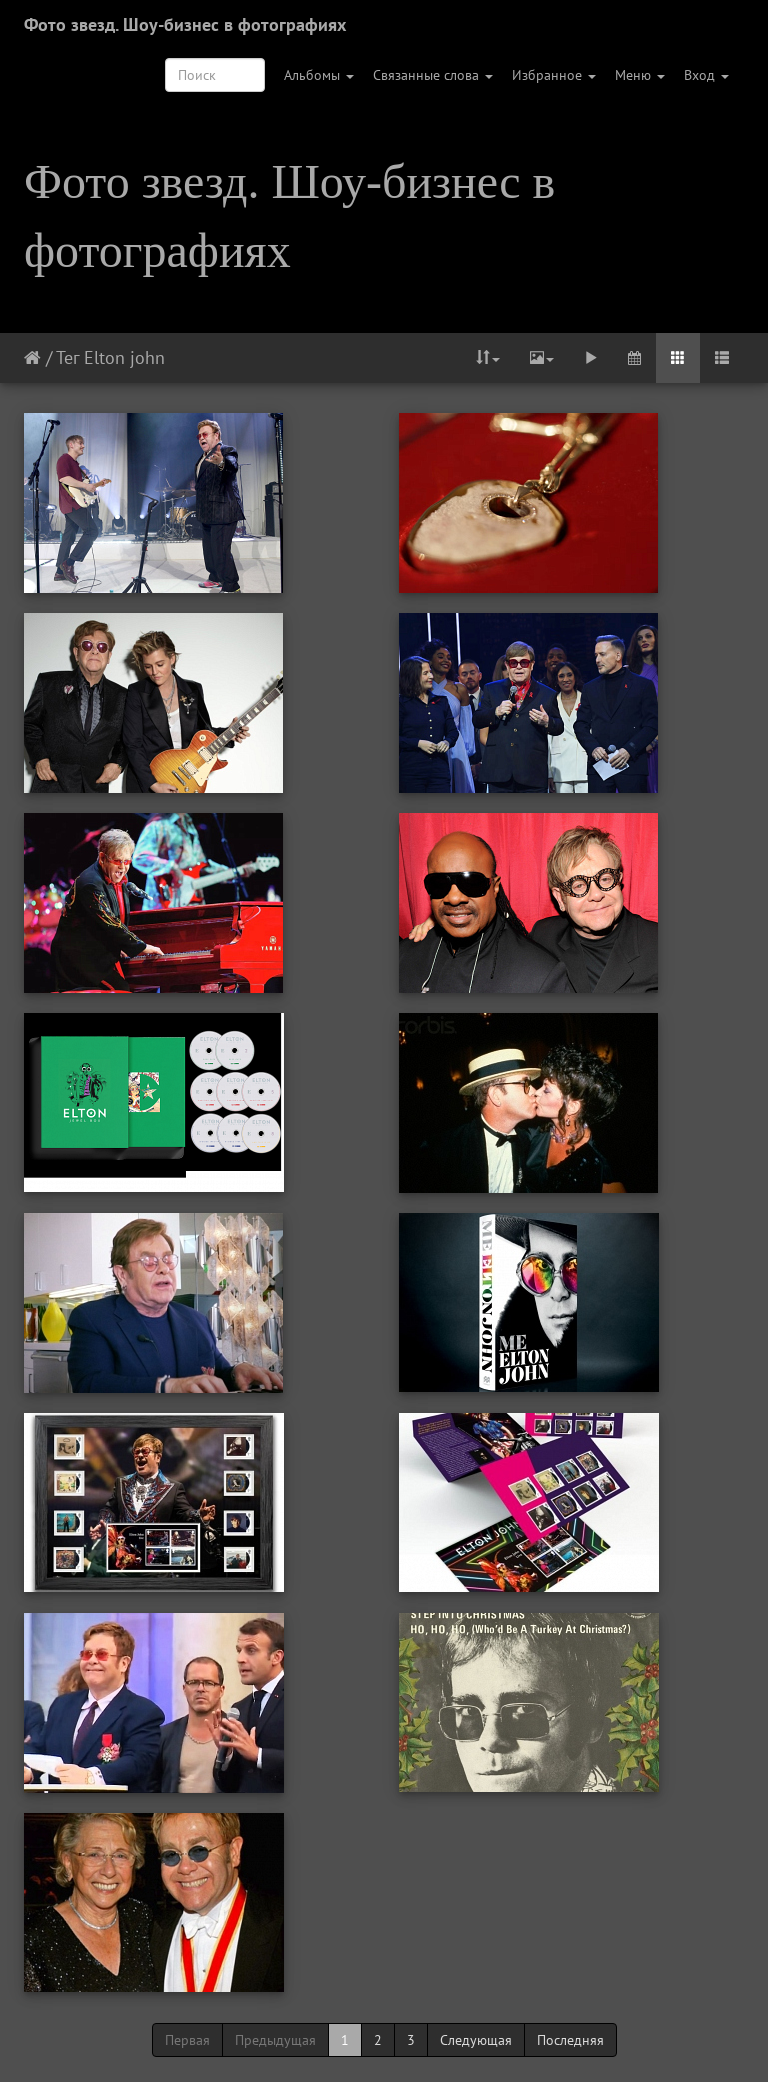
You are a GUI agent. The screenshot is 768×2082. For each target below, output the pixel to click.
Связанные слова (433, 75)
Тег (67, 357)
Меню (640, 75)
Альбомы (319, 75)
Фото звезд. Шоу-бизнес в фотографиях (185, 24)
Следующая (476, 2040)
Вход (706, 75)
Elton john (124, 357)
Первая (187, 2040)
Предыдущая (275, 2040)
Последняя (570, 2040)
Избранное (554, 75)
